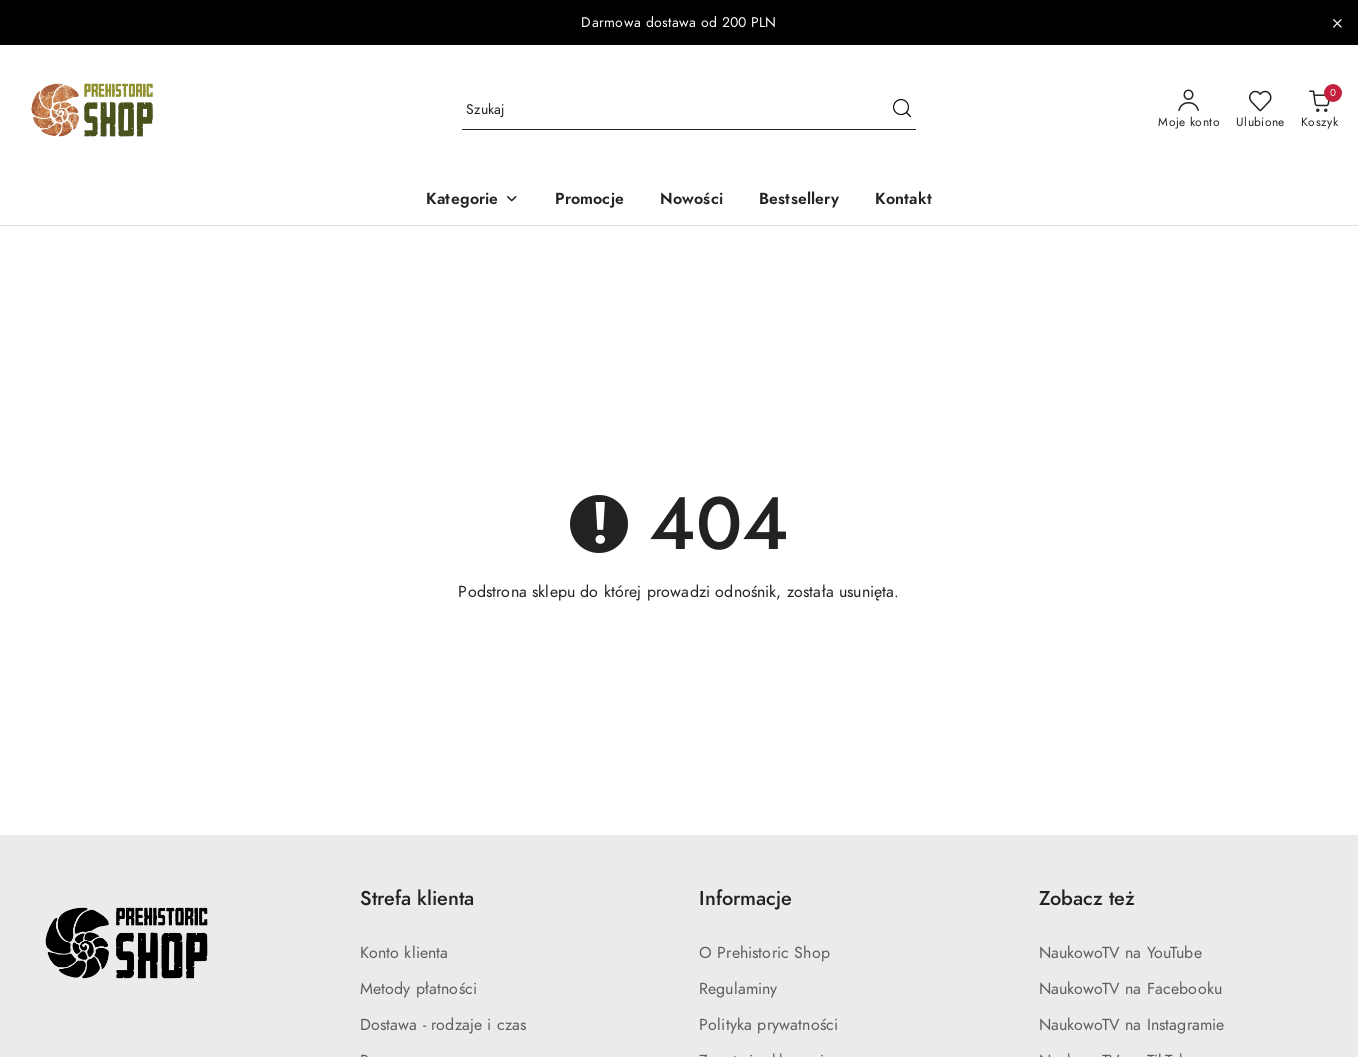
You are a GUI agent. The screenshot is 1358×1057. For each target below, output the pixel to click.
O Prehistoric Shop (764, 953)
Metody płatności (419, 989)
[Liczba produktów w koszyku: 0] (1319, 110)
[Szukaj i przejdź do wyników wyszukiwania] (902, 110)
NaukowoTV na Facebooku (1131, 989)
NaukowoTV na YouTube (1120, 953)
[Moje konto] (1189, 110)
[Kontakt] (903, 200)
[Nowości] (691, 200)
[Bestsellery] (799, 200)
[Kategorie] (472, 200)
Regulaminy (738, 989)
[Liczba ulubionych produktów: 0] (1260, 110)
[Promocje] (589, 200)
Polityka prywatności (768, 1025)
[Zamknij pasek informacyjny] (1337, 23)
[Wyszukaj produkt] (689, 109)
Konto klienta (404, 953)
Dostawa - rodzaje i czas (443, 1025)
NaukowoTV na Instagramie (1132, 1025)
